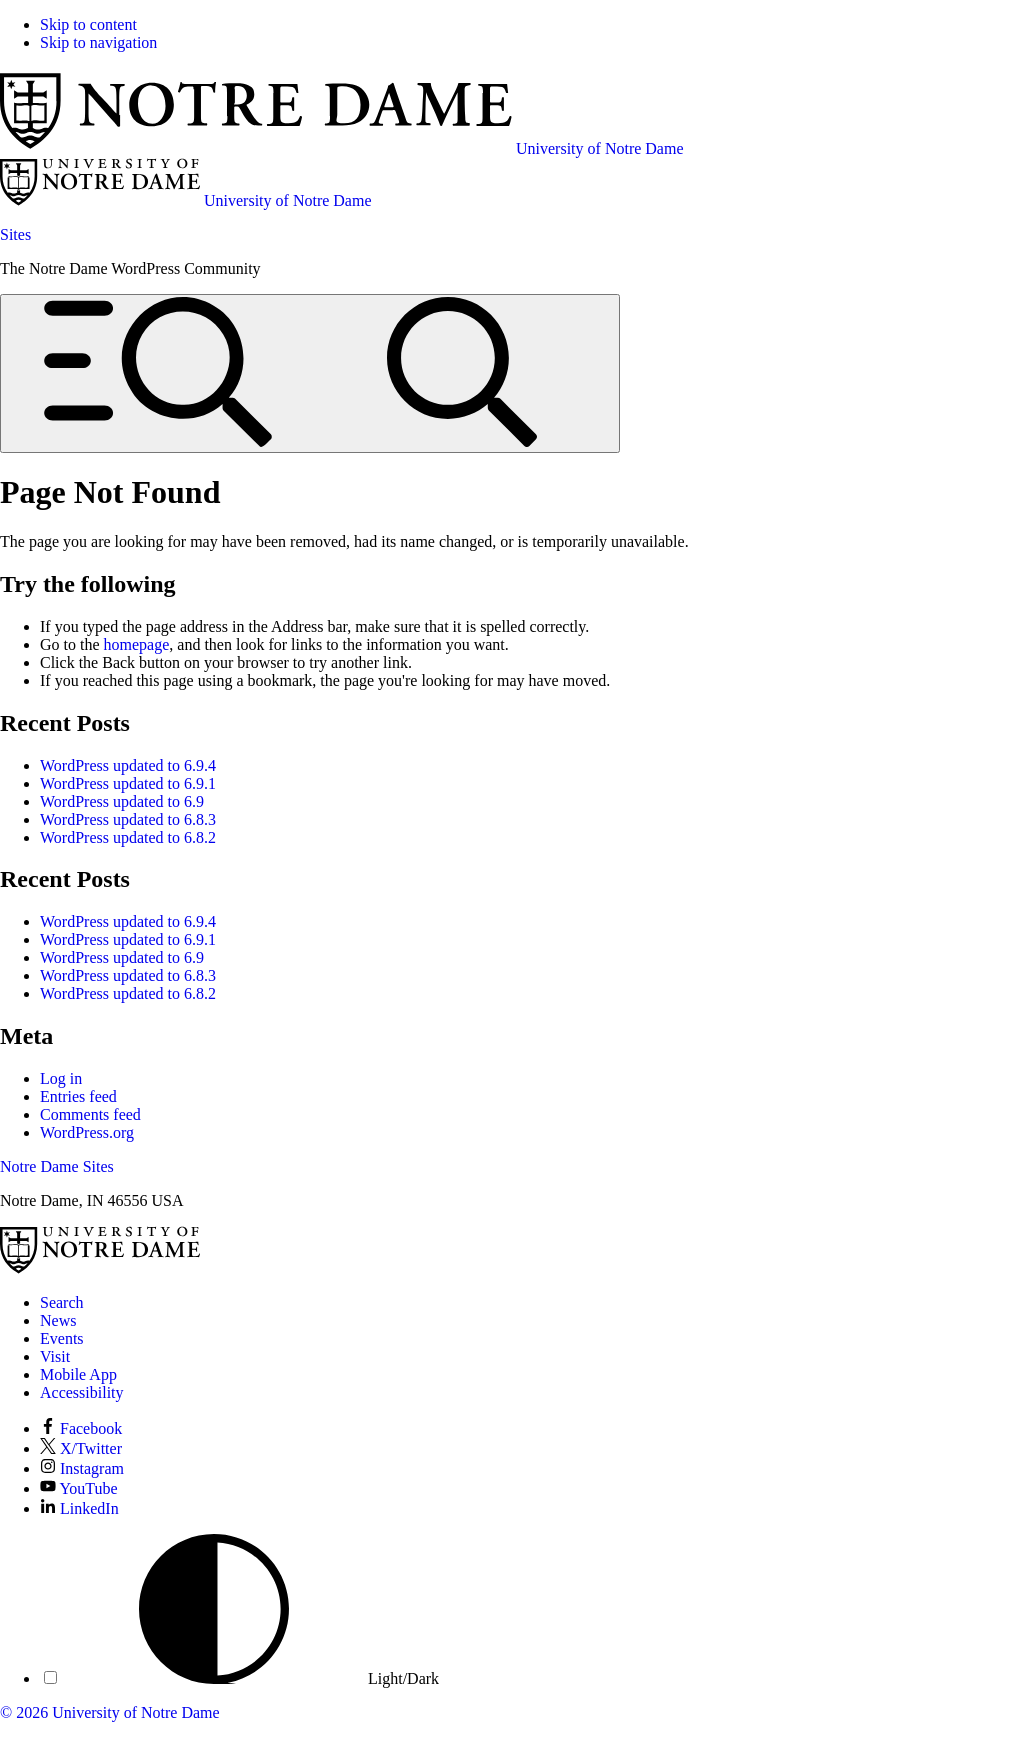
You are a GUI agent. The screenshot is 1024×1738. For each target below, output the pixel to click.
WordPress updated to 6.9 (122, 801)
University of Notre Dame (136, 1712)
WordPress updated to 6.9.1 (128, 783)
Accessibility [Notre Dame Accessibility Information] (82, 1392)
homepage (137, 644)
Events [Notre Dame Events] (62, 1338)
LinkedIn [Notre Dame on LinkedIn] (79, 1508)
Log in (61, 1078)
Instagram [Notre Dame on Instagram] (82, 1468)
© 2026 (24, 1712)
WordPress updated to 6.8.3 (128, 819)
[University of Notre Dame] (100, 1268)
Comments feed (90, 1114)
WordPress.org (87, 1132)
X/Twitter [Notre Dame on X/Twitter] (81, 1448)
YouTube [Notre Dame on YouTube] (79, 1488)
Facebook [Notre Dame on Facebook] (81, 1428)
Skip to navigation (98, 42)
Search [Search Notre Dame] (62, 1302)
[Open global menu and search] (310, 373)
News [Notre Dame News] (58, 1320)
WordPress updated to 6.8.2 (128, 837)
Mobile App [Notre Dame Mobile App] (78, 1374)
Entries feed (78, 1096)
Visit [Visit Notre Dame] (55, 1356)
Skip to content (88, 24)
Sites (15, 234)
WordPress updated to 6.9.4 (128, 765)
